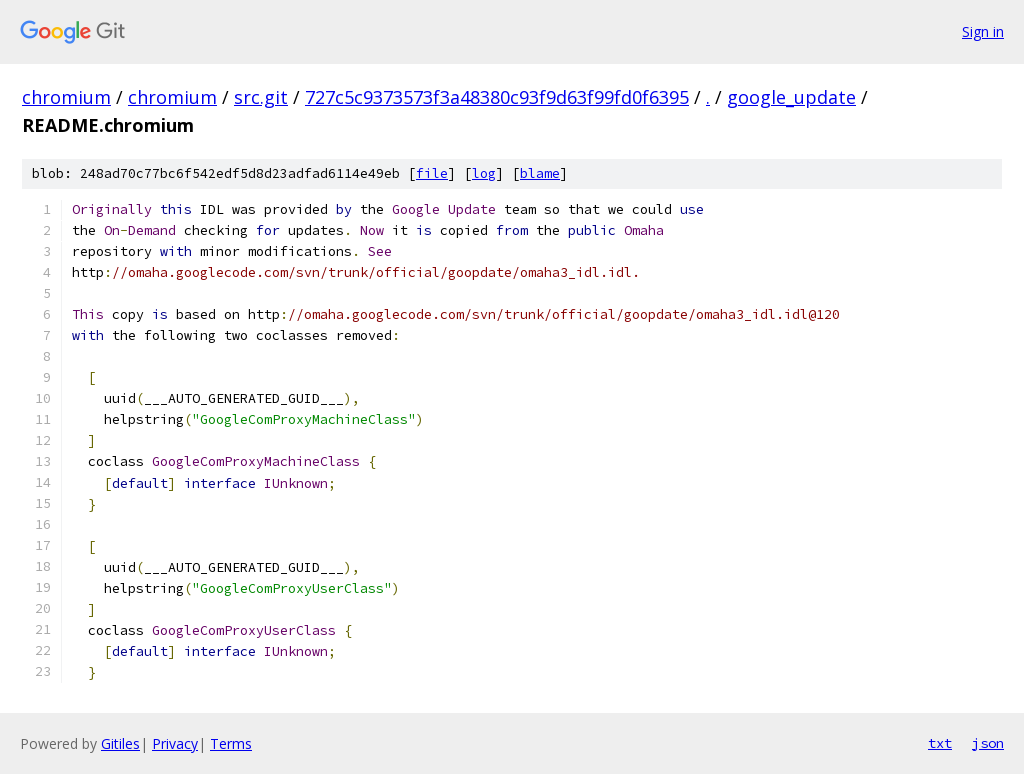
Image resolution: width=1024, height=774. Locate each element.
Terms (231, 743)
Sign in (983, 31)
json (988, 743)
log (484, 173)
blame (540, 173)
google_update (791, 97)
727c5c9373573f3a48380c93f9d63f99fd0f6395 (497, 97)
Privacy (175, 743)
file (432, 173)
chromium (66, 97)
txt (940, 743)
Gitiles (120, 743)
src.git (261, 97)
